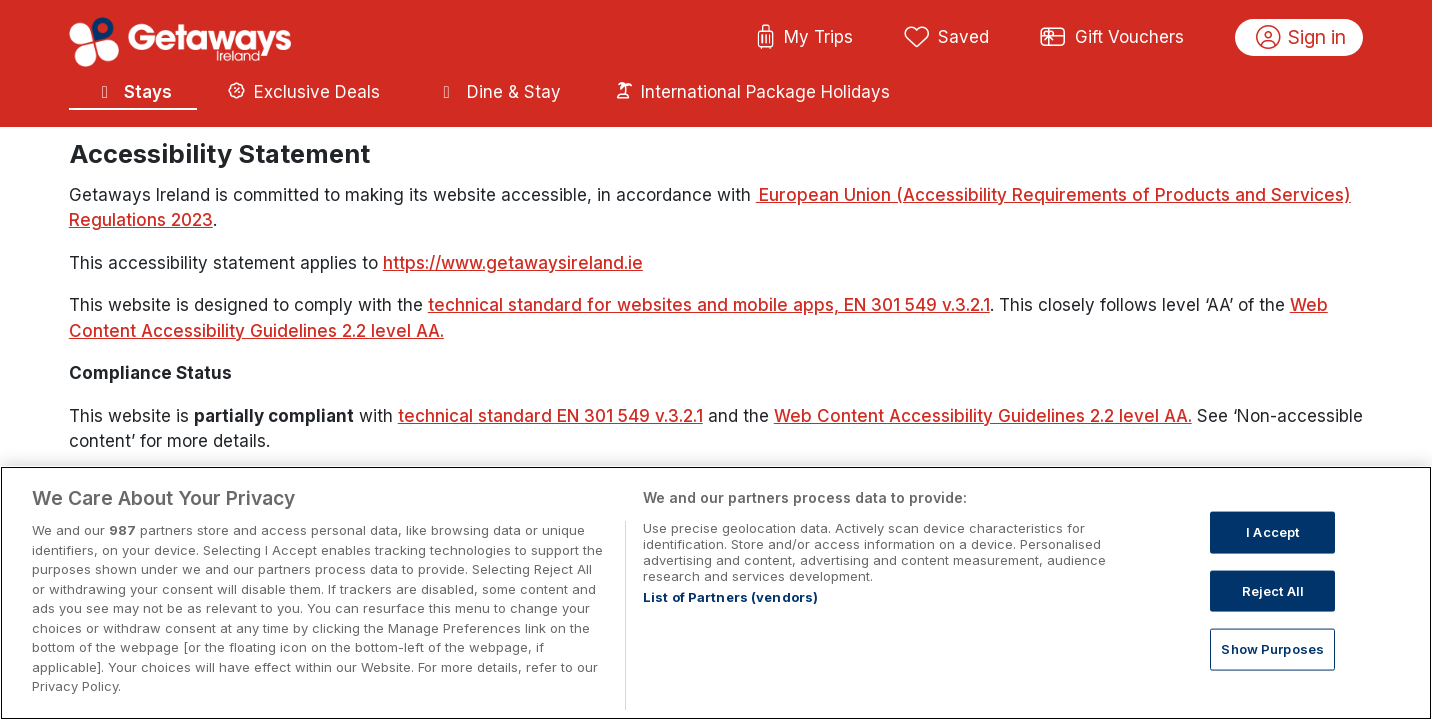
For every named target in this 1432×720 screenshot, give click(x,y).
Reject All (1273, 629)
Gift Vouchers (1112, 38)
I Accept (1272, 570)
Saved (947, 38)
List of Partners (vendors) (730, 636)
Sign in (1301, 38)
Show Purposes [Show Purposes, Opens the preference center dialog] (1272, 688)
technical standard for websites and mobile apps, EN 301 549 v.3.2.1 (709, 305)
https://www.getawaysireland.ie (513, 263)
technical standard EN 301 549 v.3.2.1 (550, 416)
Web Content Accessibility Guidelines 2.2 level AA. (983, 416)
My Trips (804, 38)
